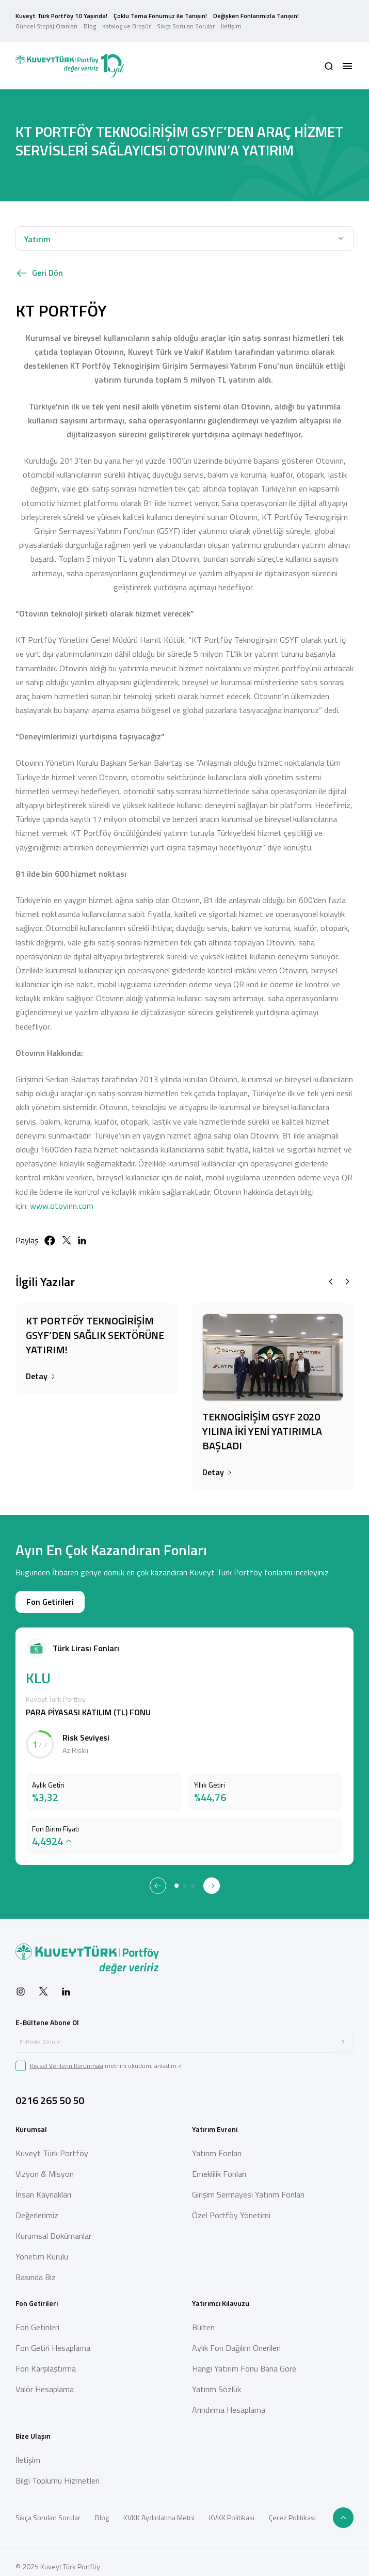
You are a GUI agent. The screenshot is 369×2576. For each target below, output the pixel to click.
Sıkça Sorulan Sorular (186, 22)
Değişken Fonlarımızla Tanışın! (256, 12)
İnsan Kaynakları (43, 2186)
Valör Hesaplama (44, 2381)
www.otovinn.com (61, 1197)
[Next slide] (347, 1274)
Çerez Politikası (292, 2509)
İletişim (231, 22)
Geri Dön (39, 265)
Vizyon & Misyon (44, 2166)
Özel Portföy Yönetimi (231, 2207)
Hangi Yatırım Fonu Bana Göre (244, 2360)
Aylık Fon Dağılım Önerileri (236, 2340)
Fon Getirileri (50, 1594)
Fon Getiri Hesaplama (52, 2340)
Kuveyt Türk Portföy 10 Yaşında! (61, 12)
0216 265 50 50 (49, 2092)
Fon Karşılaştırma (45, 2360)
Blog (90, 22)
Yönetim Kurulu (41, 2248)
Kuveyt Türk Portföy (51, 2145)
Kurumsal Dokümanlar (53, 2228)
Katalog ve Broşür (126, 22)
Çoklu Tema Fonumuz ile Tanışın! (160, 12)
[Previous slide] (331, 1274)
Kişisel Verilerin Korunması (66, 2057)
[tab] (176, 1878)
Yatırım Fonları (217, 2145)
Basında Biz (35, 2269)
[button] (329, 58)
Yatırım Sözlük (216, 2381)
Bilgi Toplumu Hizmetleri (57, 2473)
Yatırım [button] (37, 231)
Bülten (203, 2319)
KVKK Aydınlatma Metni (159, 2509)
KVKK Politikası (231, 2509)
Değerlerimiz (36, 2207)
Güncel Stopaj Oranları (46, 22)
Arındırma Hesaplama (228, 2402)
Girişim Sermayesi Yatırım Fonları (248, 2186)
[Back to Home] (69, 58)
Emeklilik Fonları (219, 2166)
